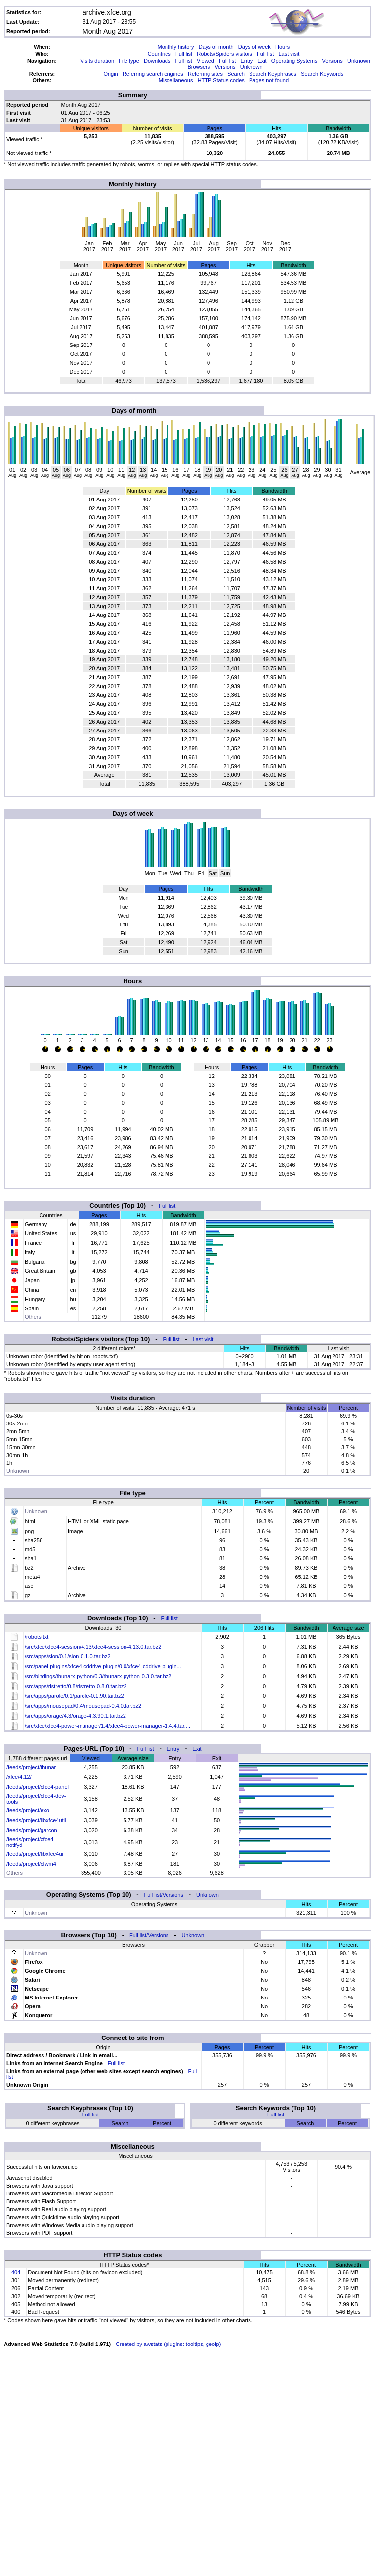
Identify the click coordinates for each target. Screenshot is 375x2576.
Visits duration (97, 61)
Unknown (358, 61)
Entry (246, 61)
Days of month (216, 47)
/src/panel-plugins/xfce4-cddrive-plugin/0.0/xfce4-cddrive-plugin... (103, 1666)
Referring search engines (153, 74)
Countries (159, 54)
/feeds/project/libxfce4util (36, 1820)
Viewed (205, 61)
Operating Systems (294, 61)
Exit (261, 61)
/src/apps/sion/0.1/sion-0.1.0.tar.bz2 (68, 1656)
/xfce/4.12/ (19, 1777)
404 (15, 2272)
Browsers (198, 67)
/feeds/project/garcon (31, 1830)
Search (236, 74)
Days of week (254, 47)
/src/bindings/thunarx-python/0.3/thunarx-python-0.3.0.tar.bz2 (98, 1676)
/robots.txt (36, 1637)
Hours (282, 47)
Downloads (157, 61)
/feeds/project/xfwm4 (31, 1864)
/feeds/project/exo (27, 1810)
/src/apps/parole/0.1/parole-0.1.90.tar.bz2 (74, 1696)
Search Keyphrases (272, 74)
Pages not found (269, 80)
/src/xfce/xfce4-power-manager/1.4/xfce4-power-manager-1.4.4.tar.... (107, 1726)
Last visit (288, 54)
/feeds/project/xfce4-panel (37, 1787)
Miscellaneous (176, 80)
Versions (332, 61)
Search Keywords (322, 74)
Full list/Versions (163, 1895)
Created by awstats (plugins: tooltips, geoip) (168, 2344)
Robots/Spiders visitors (224, 54)
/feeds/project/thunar (31, 1767)
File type (129, 61)
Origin (110, 74)
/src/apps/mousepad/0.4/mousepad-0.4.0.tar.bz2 (83, 1706)
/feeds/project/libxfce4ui (34, 1854)
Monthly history (176, 47)
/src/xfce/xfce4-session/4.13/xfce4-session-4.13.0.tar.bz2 (93, 1647)
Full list (183, 54)
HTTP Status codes (221, 80)
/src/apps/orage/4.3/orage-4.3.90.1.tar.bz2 (75, 1716)
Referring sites (205, 74)
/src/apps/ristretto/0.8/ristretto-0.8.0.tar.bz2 (76, 1686)
